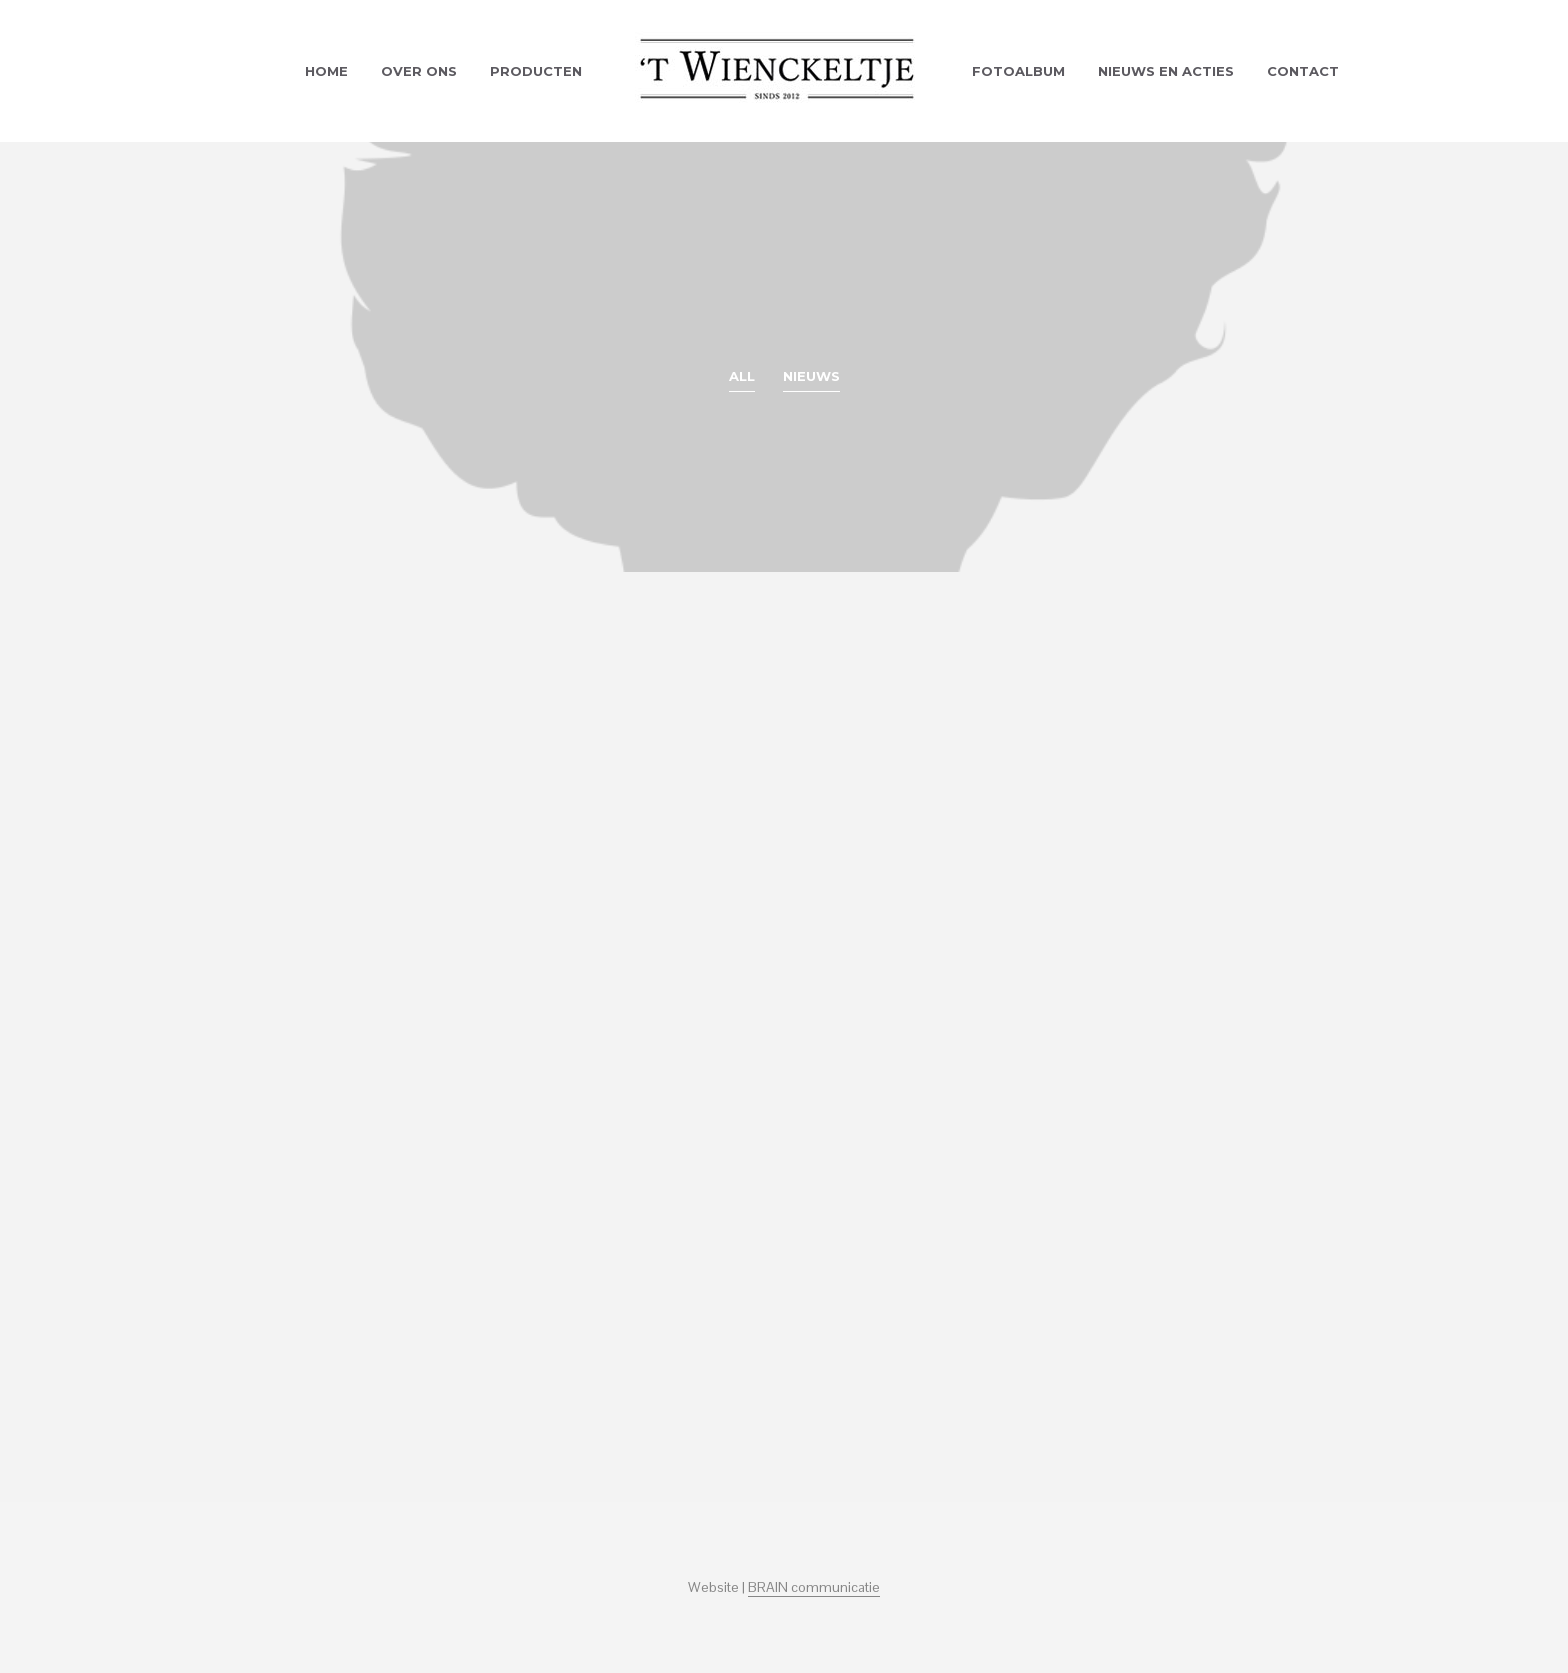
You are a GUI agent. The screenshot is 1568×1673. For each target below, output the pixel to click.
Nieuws (811, 376)
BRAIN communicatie (814, 1588)
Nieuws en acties (1166, 71)
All (742, 376)
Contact (1303, 71)
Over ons (419, 71)
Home (326, 71)
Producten (536, 71)
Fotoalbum (1018, 71)
